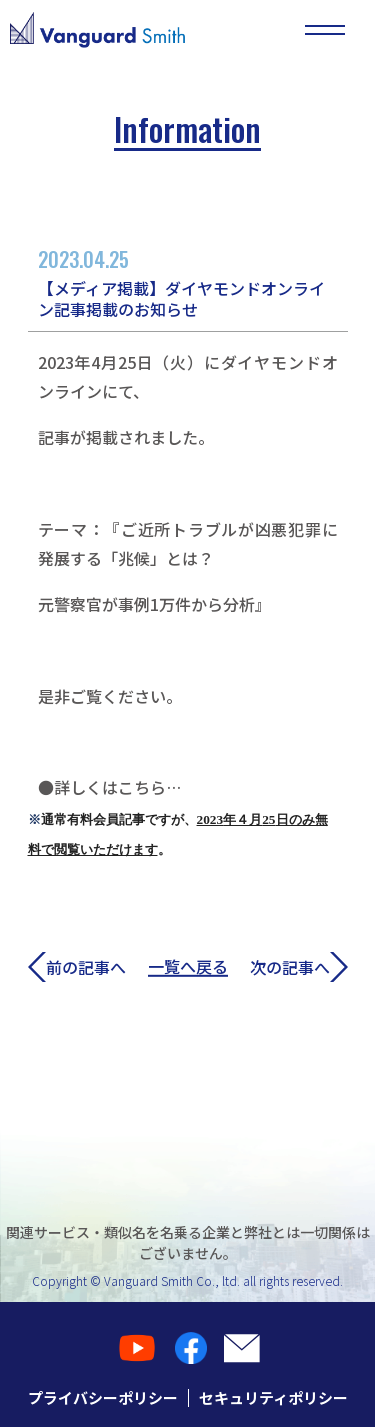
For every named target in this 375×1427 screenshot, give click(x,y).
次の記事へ (299, 966)
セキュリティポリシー (273, 1397)
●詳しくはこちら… (109, 787)
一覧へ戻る (188, 967)
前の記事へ (77, 966)
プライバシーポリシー (103, 1397)
